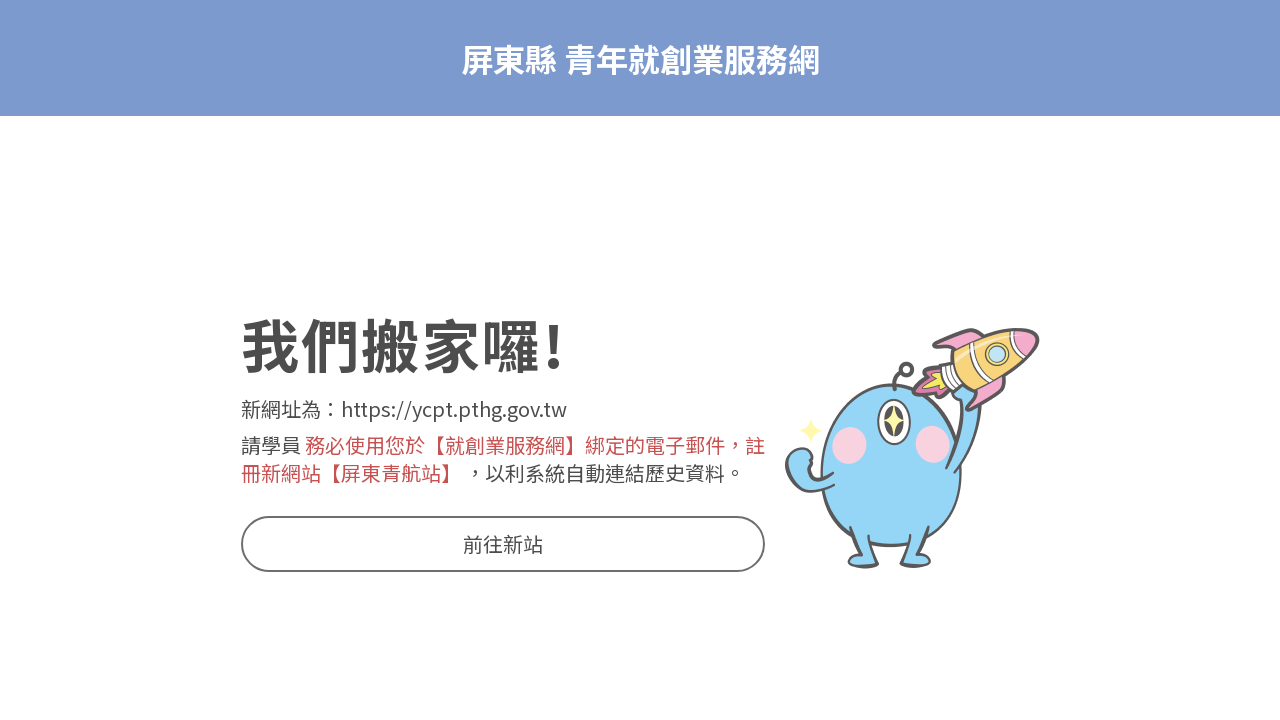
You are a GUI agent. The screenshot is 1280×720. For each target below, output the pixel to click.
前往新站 (503, 543)
